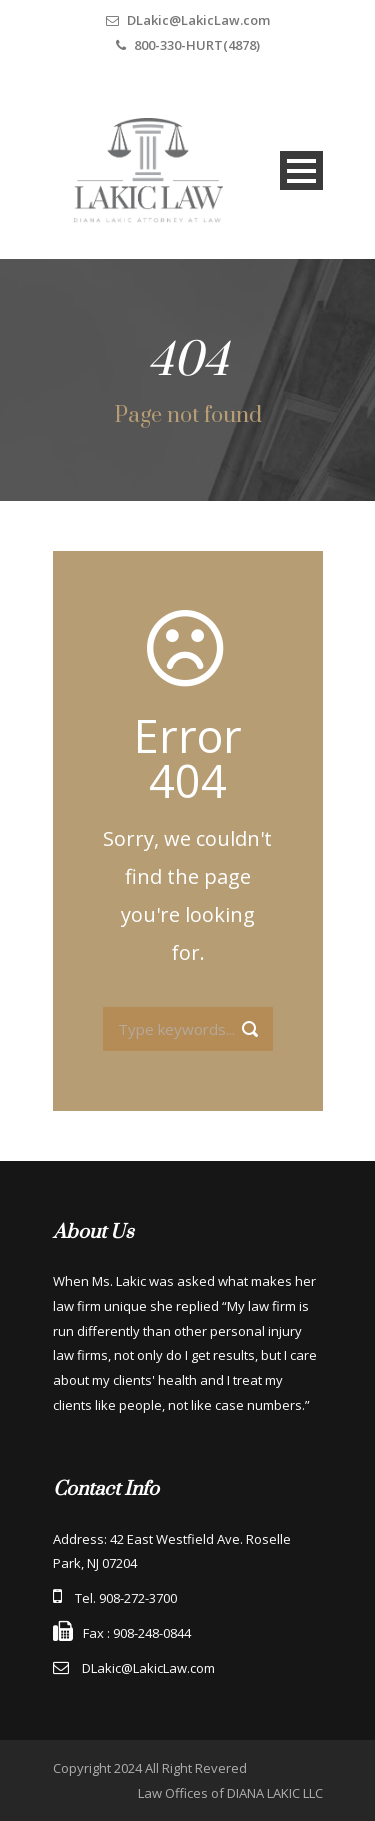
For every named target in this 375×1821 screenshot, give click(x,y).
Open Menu (301, 170)
